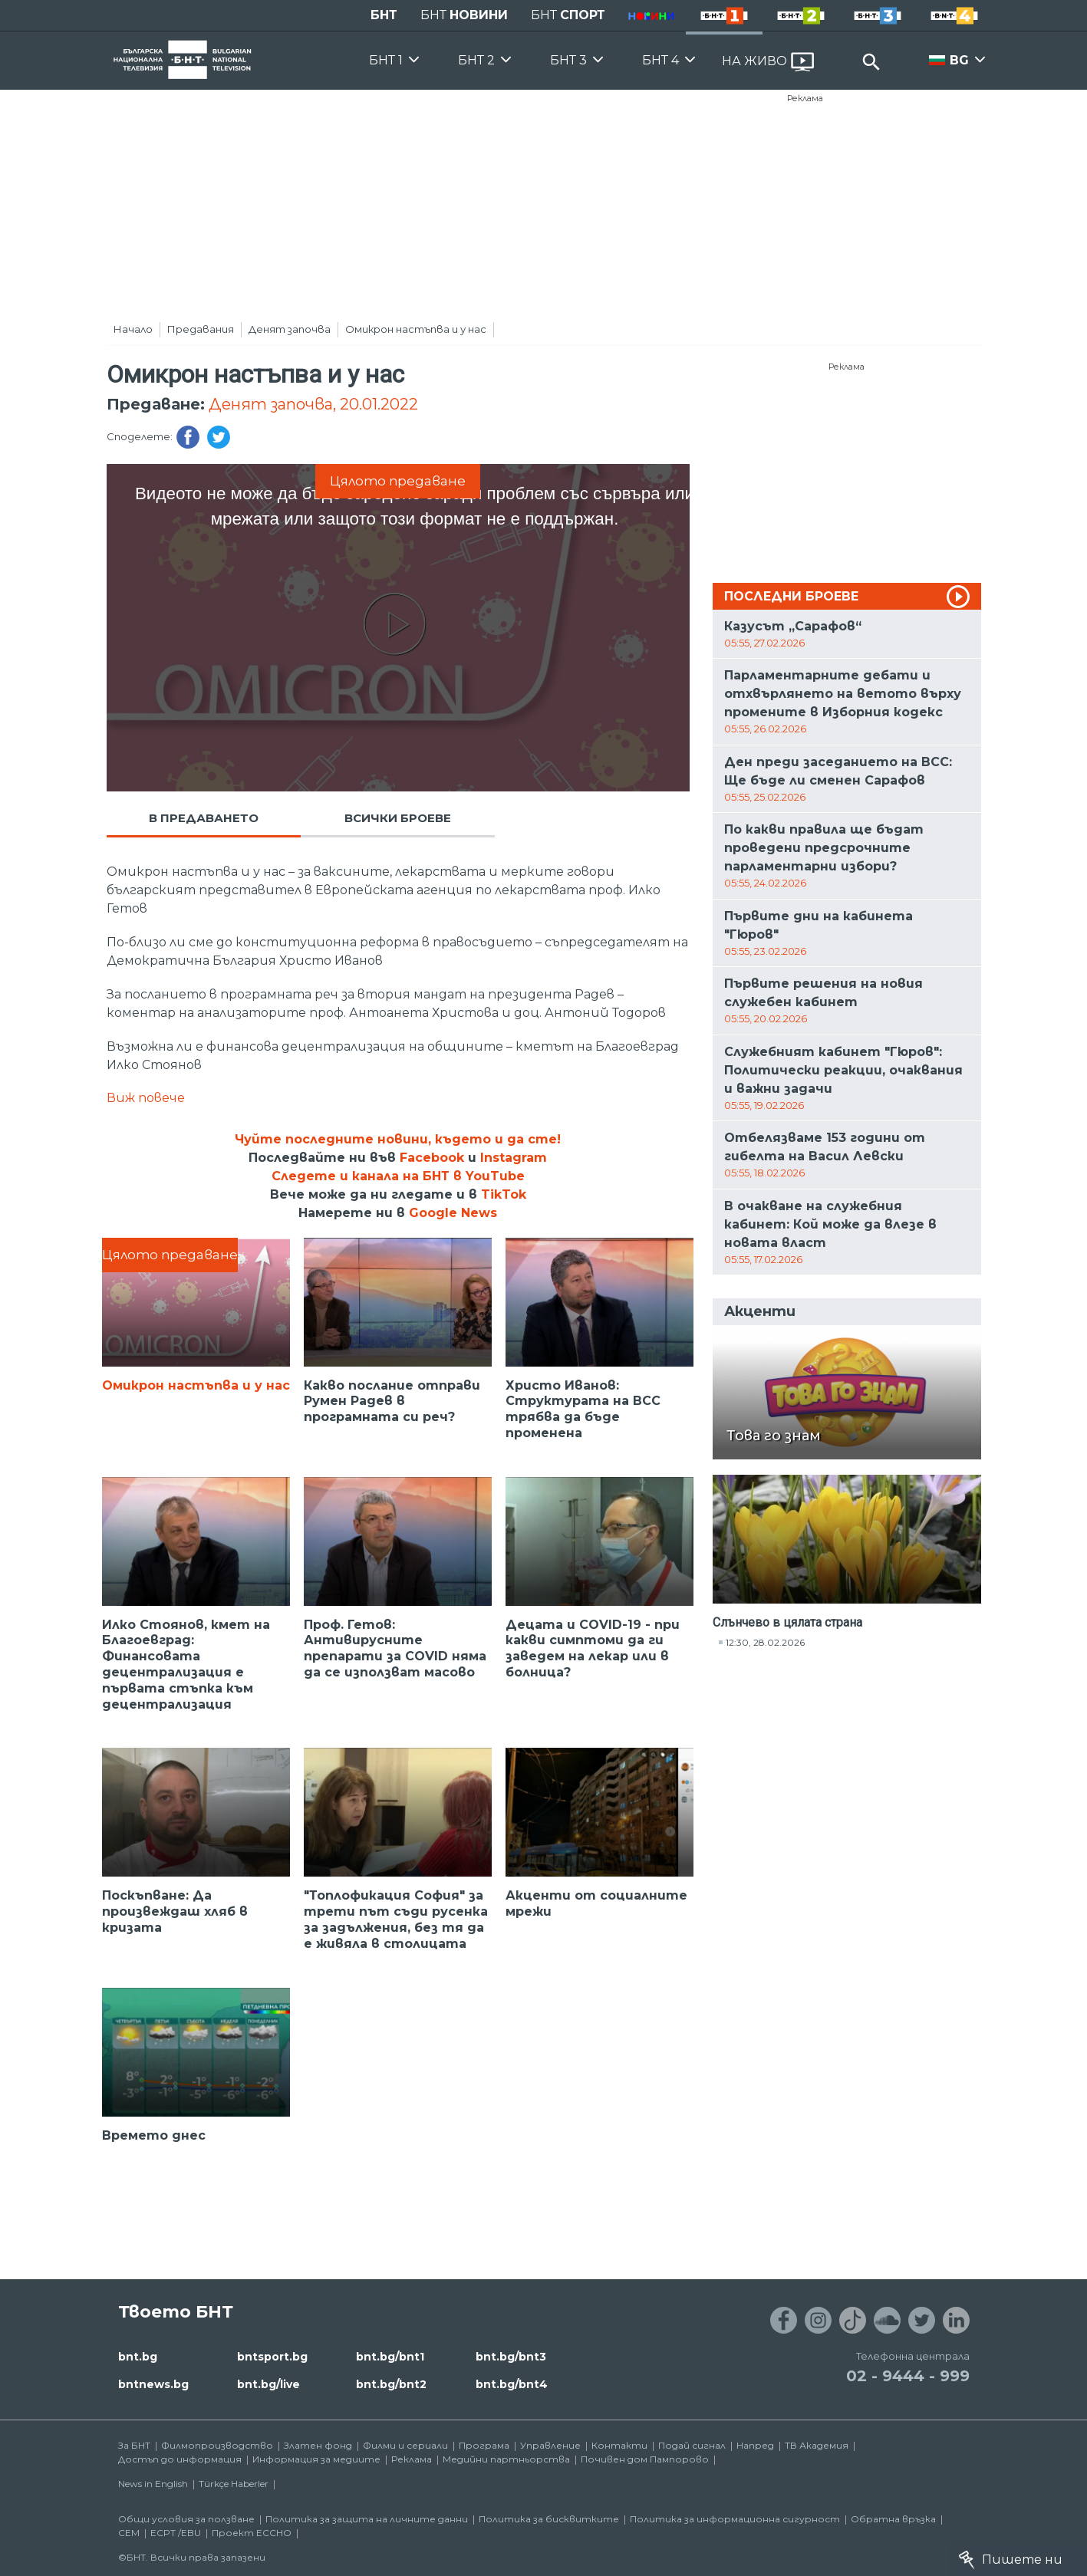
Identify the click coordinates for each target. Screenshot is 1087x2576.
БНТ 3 (568, 60)
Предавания (200, 329)
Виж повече (146, 1098)
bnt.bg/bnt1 (390, 2357)
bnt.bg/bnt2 (391, 2384)
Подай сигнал (692, 2445)
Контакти (619, 2445)
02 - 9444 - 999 (908, 2376)
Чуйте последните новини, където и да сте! (398, 1139)
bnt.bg (137, 2357)
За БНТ (134, 2445)
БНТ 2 (476, 60)
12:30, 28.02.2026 (765, 1642)
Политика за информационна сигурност (735, 2519)
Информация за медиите (316, 2459)
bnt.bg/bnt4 (512, 2384)
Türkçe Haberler (233, 2483)
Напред (755, 2445)
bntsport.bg (272, 2357)
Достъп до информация (180, 2459)
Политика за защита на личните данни (366, 2519)
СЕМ (129, 2532)
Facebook (432, 1157)
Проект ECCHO (252, 2532)
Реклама (805, 98)
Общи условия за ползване (186, 2519)
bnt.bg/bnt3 (511, 2357)
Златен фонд (318, 2445)
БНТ (384, 15)
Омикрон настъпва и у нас (415, 329)
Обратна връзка (893, 2519)
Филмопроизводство (217, 2445)
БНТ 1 (386, 60)
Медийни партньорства (506, 2459)
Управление (550, 2445)
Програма (484, 2445)
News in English (153, 2483)
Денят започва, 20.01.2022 (313, 404)
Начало (133, 329)
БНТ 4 (660, 60)
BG (959, 60)
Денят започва (290, 329)
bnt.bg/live (268, 2384)
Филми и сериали (405, 2445)
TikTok (503, 1194)
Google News (453, 1213)
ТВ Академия (816, 2445)
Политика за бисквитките (549, 2519)
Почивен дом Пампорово (645, 2459)
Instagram (513, 1157)
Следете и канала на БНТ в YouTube (398, 1176)
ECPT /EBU (175, 2532)
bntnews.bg (153, 2384)
